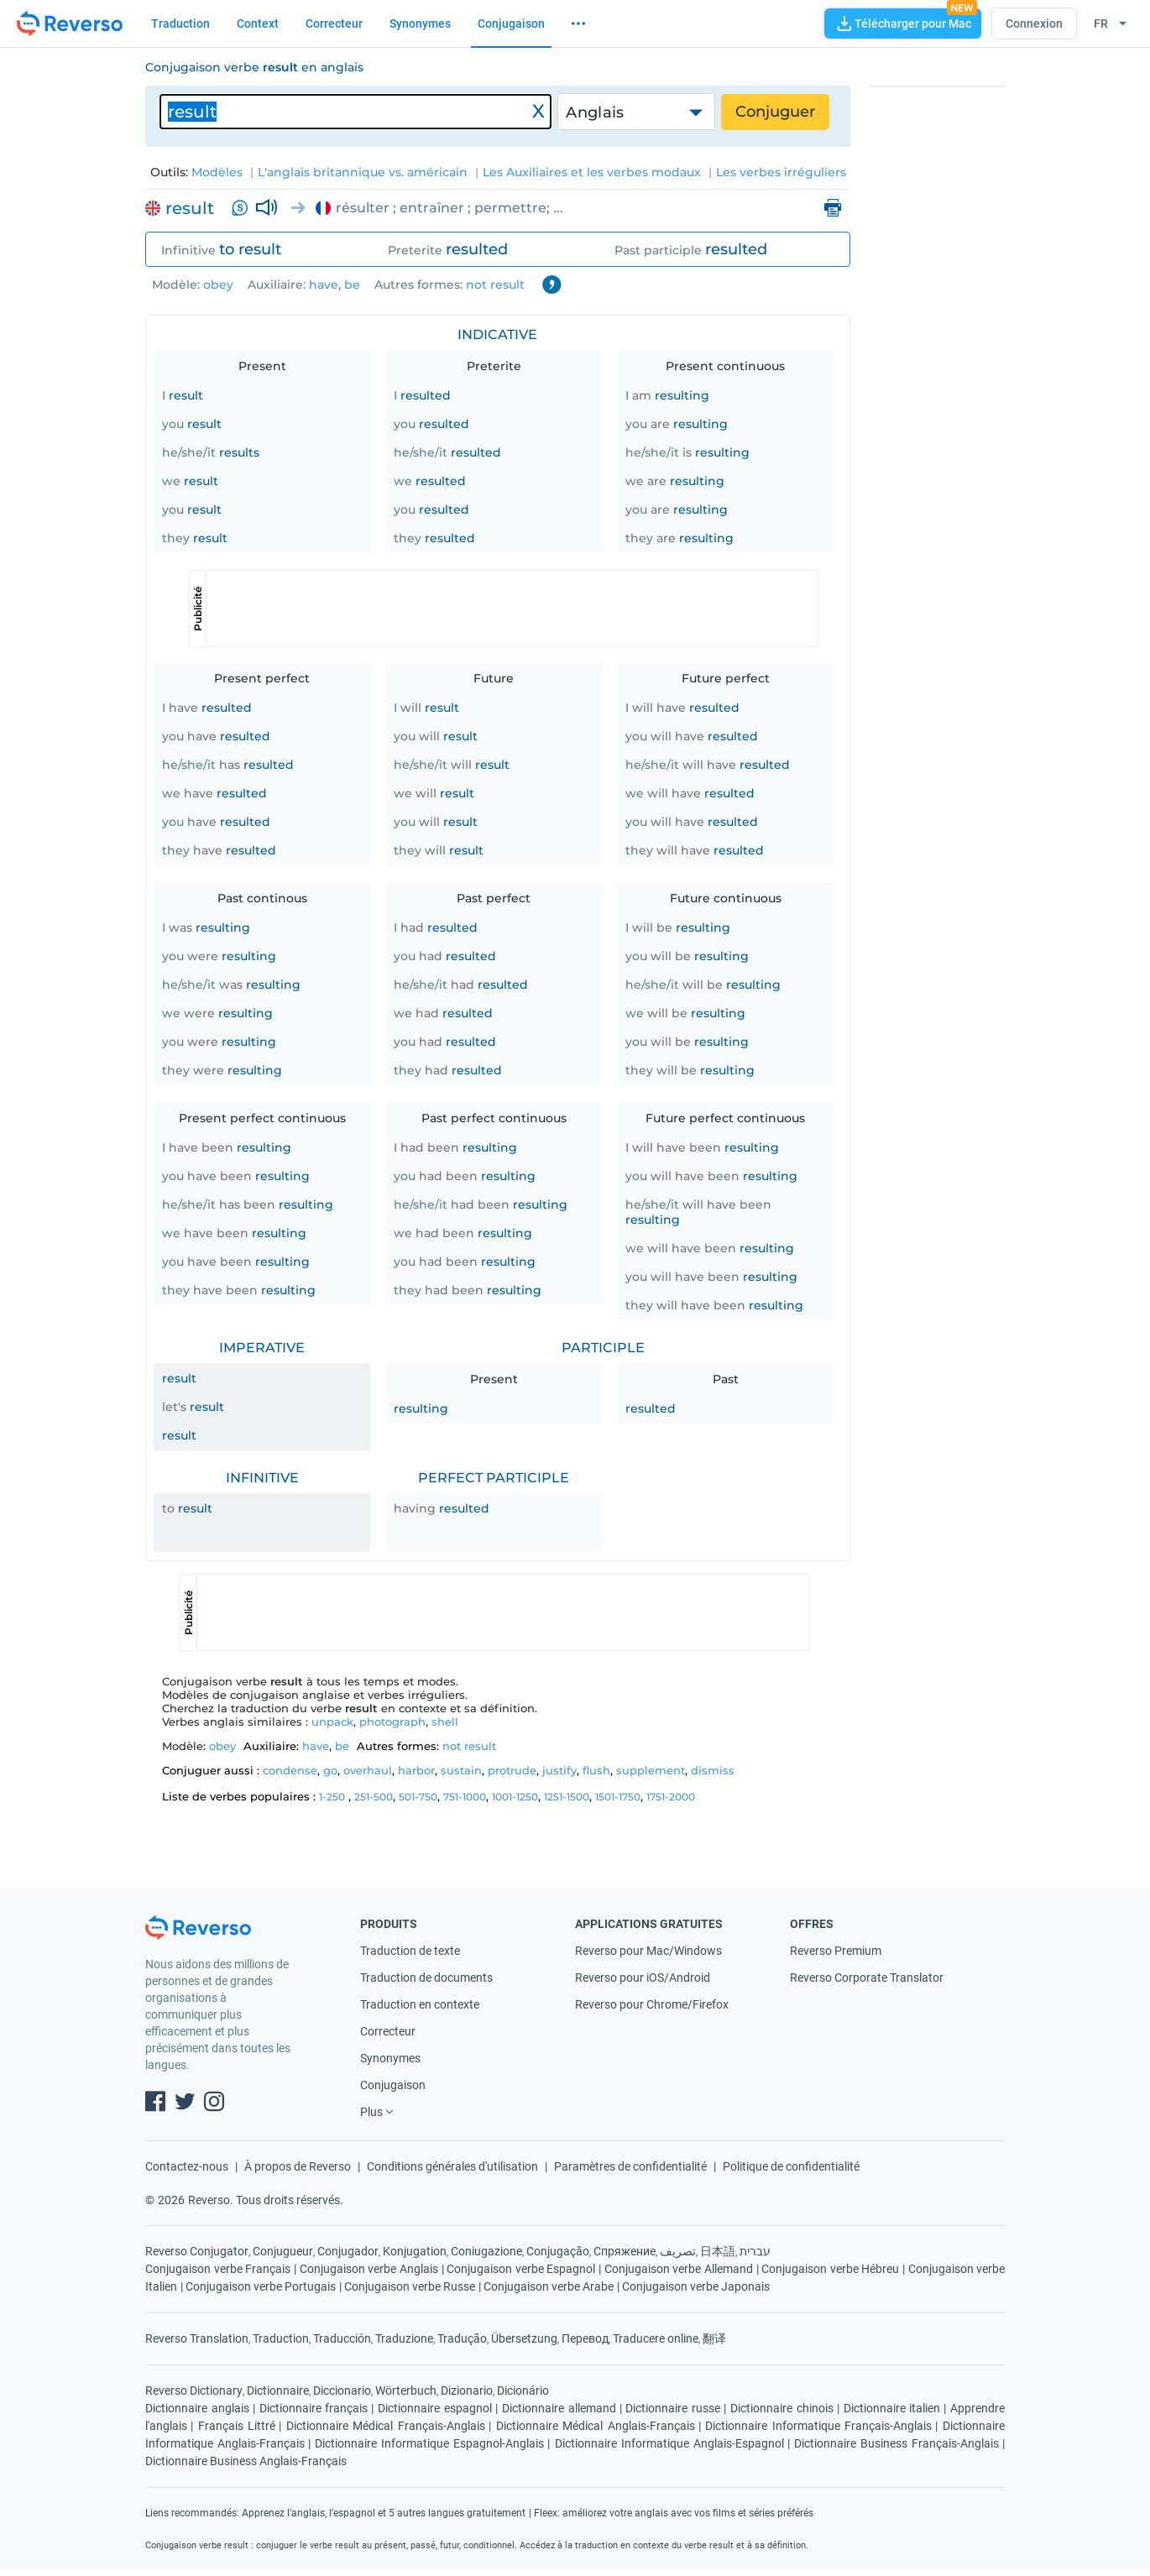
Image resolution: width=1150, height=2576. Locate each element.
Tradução (462, 2338)
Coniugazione (486, 2251)
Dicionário (523, 2390)
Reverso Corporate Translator (867, 1977)
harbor (416, 1770)
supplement (650, 1770)
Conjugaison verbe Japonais (696, 2286)
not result (495, 284)
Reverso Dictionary (194, 2390)
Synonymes (420, 23)
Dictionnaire (278, 2390)
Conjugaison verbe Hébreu (830, 2269)
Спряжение (624, 2251)
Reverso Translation (196, 2338)
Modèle (174, 284)
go (330, 1770)
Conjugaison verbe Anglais (369, 2269)
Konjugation (415, 2251)
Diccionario (342, 2390)
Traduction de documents (426, 1977)
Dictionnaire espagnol (435, 2408)
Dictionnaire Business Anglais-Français (246, 2461)
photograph (392, 1721)
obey (218, 284)
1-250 (332, 1796)
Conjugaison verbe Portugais (261, 2286)
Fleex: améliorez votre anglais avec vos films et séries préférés (673, 2513)
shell (444, 1721)
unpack (332, 1721)
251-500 (373, 1796)
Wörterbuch (405, 2390)
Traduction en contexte (419, 2004)
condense (290, 1770)
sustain (461, 1770)
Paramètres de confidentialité (630, 2166)
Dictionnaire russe (672, 2408)
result (189, 208)
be (352, 284)
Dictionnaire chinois (782, 2408)
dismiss (712, 1770)
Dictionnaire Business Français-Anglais (896, 2443)
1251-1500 (566, 1796)
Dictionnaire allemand (559, 2408)
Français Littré (237, 2425)
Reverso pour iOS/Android (642, 1977)
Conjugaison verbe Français (217, 2269)
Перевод (585, 2338)
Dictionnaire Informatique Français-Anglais (818, 2425)
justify (559, 1770)
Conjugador (348, 2251)
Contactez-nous (186, 2166)
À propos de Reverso (297, 2166)
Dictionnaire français (314, 2408)
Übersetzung (524, 2338)
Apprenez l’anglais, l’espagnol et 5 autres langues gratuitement (383, 2513)
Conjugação (557, 2251)
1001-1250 (515, 1796)
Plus (371, 2112)
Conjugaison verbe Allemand (678, 2269)
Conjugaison (511, 23)
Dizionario (467, 2390)
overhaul (367, 1770)
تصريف (678, 2251)
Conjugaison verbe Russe (409, 2286)
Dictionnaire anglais (197, 2408)
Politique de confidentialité (791, 2166)
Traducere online (655, 2338)
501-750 (418, 1796)
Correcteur (334, 23)
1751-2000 (670, 1796)
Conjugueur (283, 2251)
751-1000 (464, 1796)
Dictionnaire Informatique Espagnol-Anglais (429, 2443)
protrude (512, 1770)
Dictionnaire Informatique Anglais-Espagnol (669, 2443)
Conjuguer (775, 111)
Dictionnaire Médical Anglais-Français (595, 2425)
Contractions (551, 284)
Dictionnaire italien (892, 2408)
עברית (755, 2251)
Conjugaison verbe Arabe (549, 2286)
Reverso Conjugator (196, 2251)
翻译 (714, 2338)
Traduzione (404, 2338)
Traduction (180, 23)
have (323, 284)
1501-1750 (617, 1796)
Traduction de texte (410, 1950)
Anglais (595, 112)
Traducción (342, 2338)
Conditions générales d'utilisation (452, 2166)
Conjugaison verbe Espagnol (521, 2269)
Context (258, 23)
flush (596, 1770)
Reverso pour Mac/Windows (648, 1950)
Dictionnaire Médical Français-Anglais (385, 2425)
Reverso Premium (835, 1950)
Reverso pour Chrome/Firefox (652, 2004)
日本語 (717, 2251)
